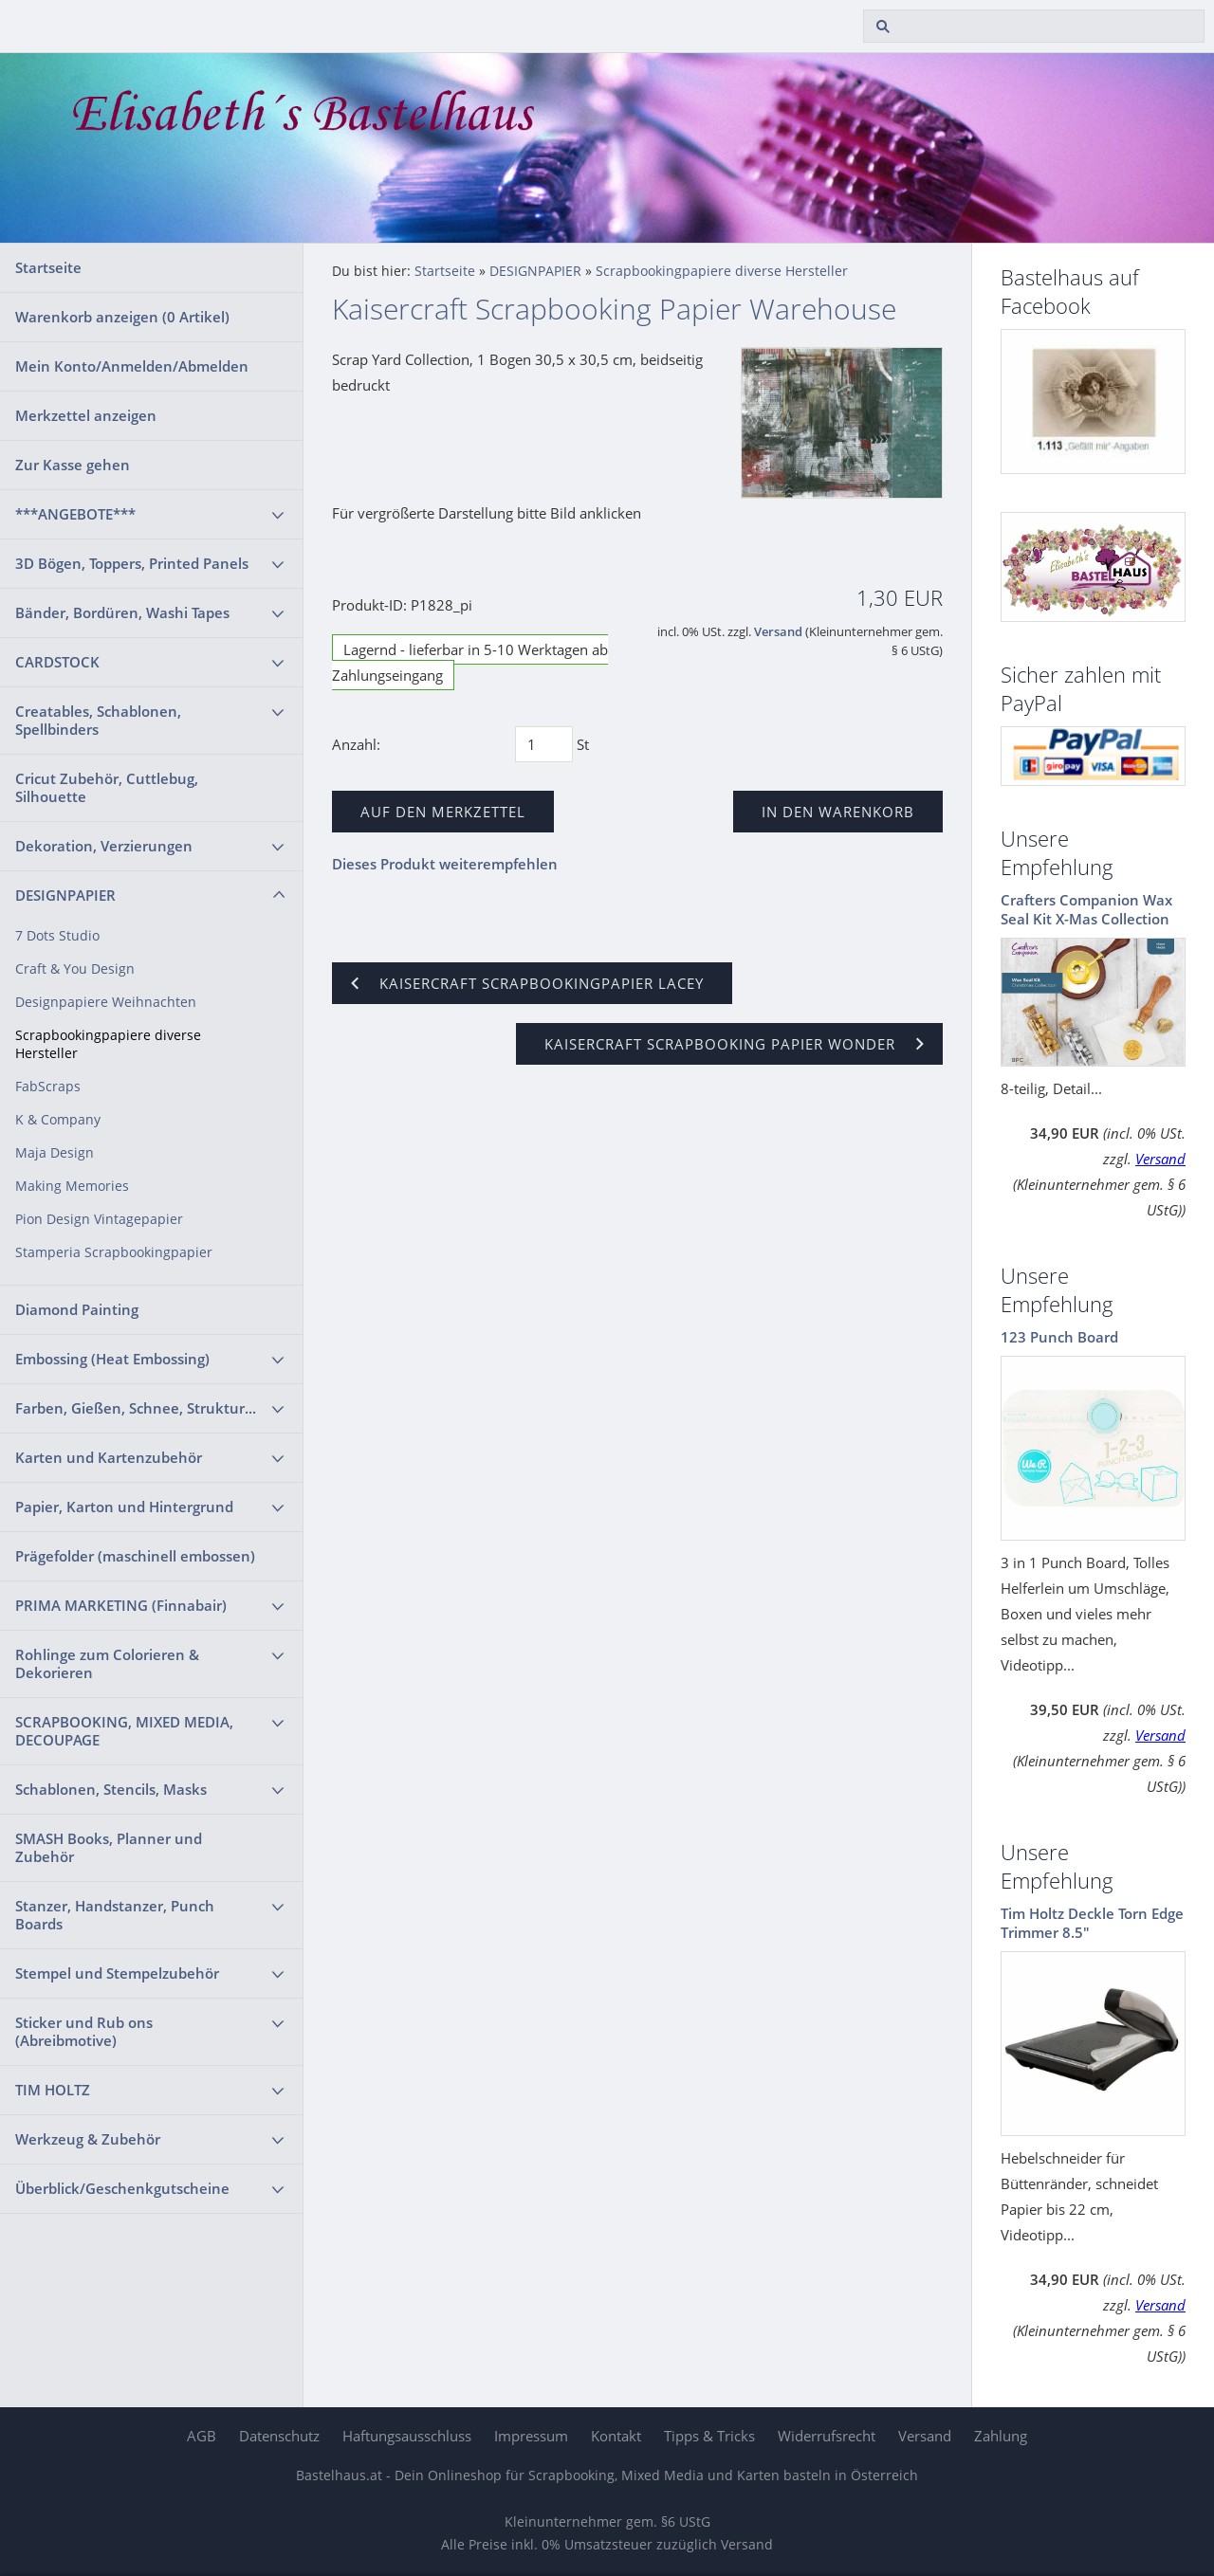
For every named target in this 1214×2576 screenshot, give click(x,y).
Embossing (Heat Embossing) (112, 1358)
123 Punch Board (1059, 1336)
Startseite (48, 267)
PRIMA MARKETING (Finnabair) (121, 1605)
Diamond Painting (76, 1309)
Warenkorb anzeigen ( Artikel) (122, 316)
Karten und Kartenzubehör (108, 1457)
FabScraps (48, 1086)
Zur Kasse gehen (72, 464)
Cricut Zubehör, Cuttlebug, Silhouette (106, 787)
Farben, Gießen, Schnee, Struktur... (135, 1407)
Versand (778, 632)
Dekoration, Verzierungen (104, 845)
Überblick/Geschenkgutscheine (122, 2188)
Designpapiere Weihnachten (105, 1002)
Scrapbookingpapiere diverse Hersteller (108, 1044)
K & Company (58, 1119)
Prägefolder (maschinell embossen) (135, 1555)
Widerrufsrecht (826, 2435)
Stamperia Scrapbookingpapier (113, 1252)
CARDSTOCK (57, 661)
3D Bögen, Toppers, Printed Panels (131, 563)
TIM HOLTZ (52, 2089)
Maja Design (54, 1152)
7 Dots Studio (57, 935)
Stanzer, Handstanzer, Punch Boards (114, 1914)
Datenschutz (279, 2435)
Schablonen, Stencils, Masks (111, 1789)
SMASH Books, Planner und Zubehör (108, 1847)
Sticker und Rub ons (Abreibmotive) (84, 2031)
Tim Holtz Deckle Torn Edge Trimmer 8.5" (1092, 1923)
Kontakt (616, 2435)
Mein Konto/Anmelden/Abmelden (131, 365)
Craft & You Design (75, 968)
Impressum (531, 2435)
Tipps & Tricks (709, 2435)
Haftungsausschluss (406, 2435)
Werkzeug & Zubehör (87, 2138)
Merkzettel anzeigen (85, 415)
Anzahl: (356, 744)
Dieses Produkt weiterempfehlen (445, 863)
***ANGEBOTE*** (75, 513)
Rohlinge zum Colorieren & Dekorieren (107, 1663)
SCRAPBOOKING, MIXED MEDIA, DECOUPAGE (124, 1730)
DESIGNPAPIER (65, 895)
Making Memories (72, 1186)
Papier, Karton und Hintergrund (124, 1506)
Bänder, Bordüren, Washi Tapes (122, 612)
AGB (201, 2435)
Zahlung (1000, 2435)
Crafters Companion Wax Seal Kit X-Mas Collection (1086, 909)
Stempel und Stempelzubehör (117, 1973)
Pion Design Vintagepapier (99, 1219)
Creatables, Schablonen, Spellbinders (98, 720)
